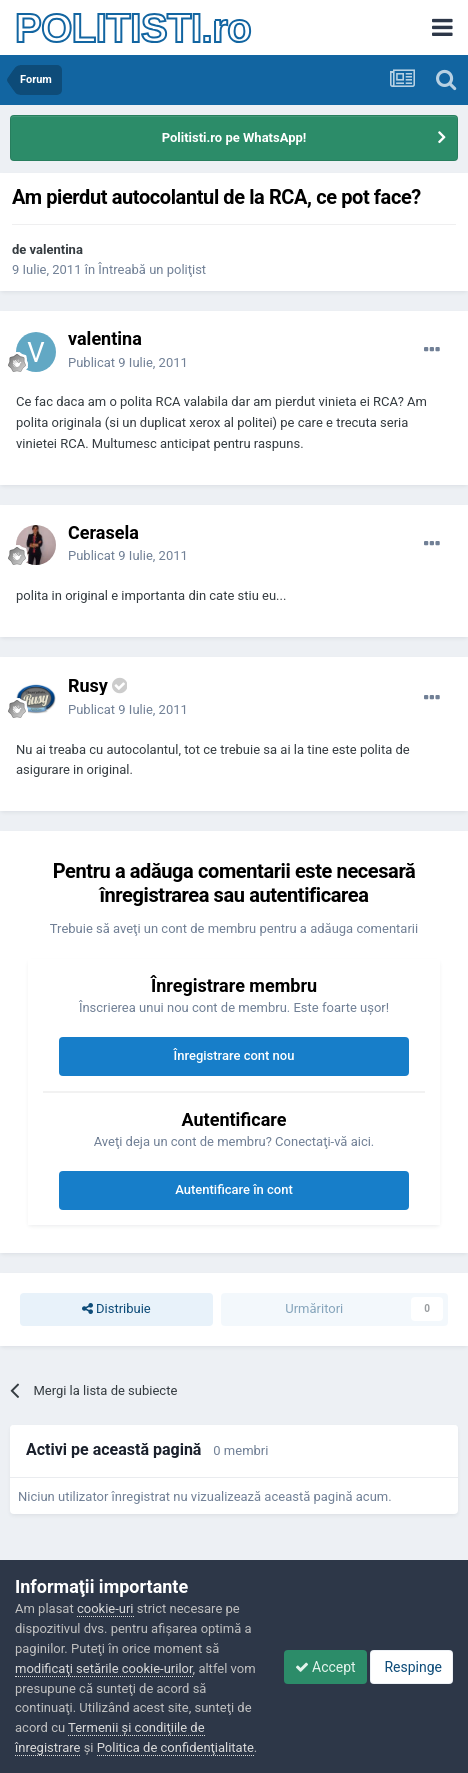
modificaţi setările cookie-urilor (104, 1668)
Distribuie (116, 1309)
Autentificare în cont (234, 1189)
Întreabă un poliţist (152, 269)
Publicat (128, 362)
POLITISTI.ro (133, 28)
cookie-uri (105, 1608)
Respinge (411, 1667)
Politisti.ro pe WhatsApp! (234, 137)
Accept (325, 1667)
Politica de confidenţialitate (175, 1747)
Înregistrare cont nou (234, 1055)
